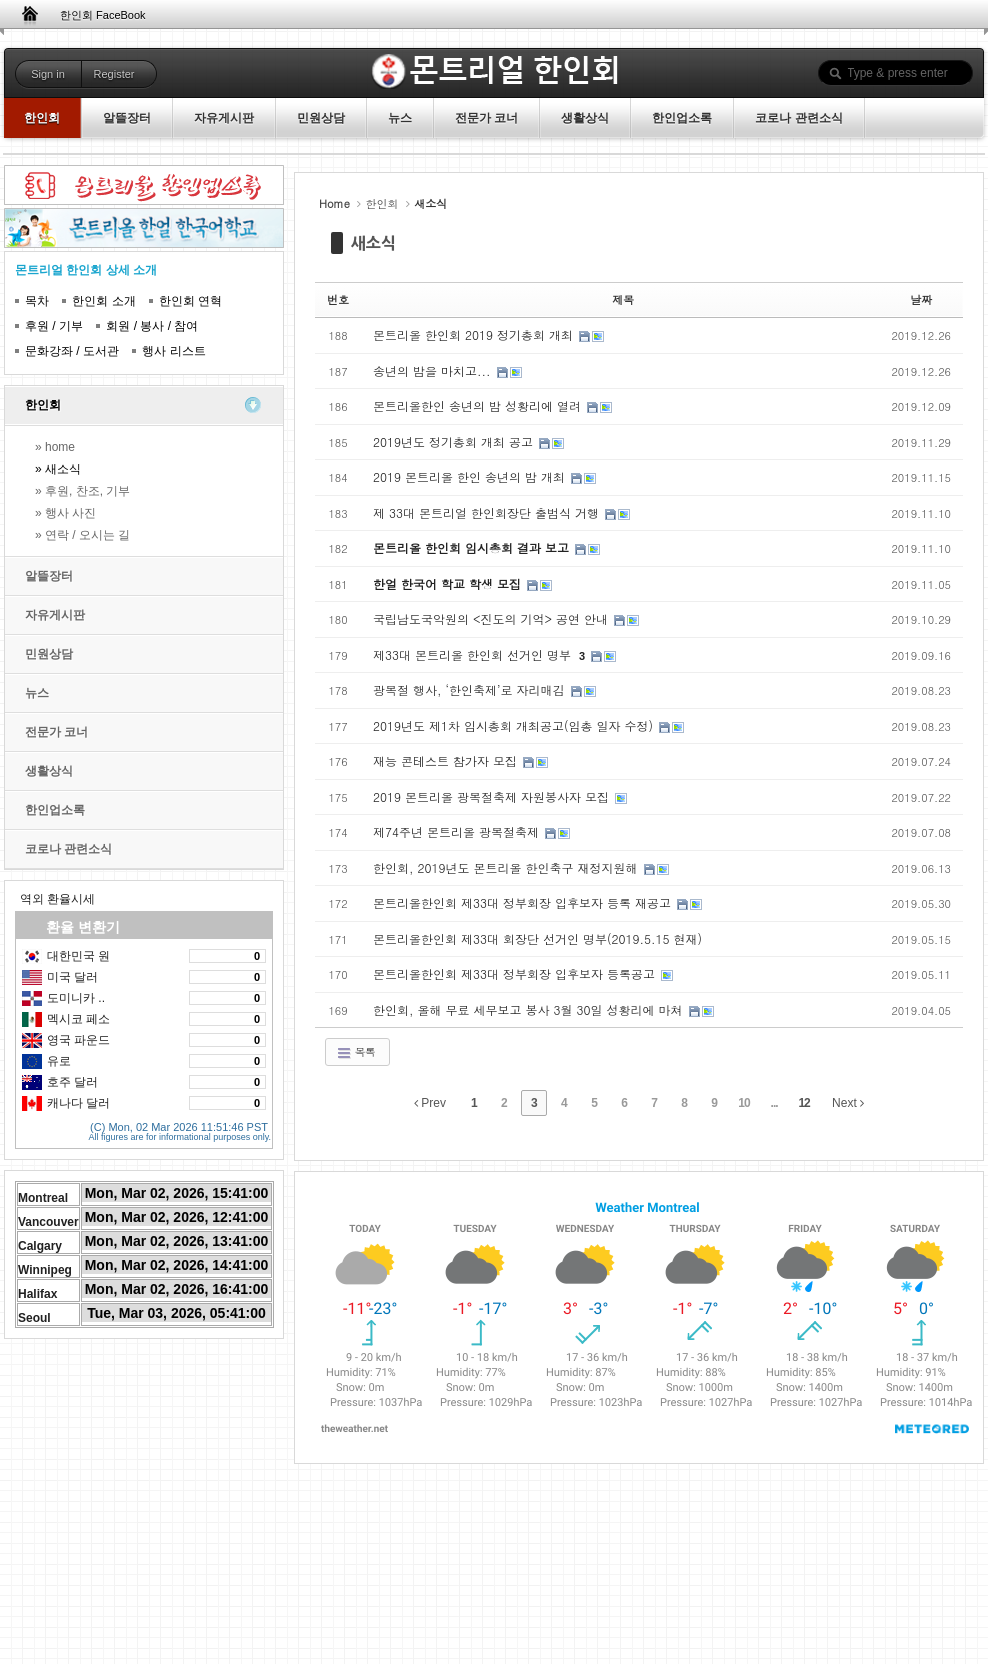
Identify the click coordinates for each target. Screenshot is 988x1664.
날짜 (921, 299)
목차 (37, 301)
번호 (338, 299)
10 (743, 1103)
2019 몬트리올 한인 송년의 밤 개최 (471, 476)
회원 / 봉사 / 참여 (152, 326)
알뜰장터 (49, 576)
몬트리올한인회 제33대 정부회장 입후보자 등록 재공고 (524, 902)
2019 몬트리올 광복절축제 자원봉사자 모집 (493, 796)
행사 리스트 (173, 351)
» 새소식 (58, 469)
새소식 (373, 243)
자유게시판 (55, 615)
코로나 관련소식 (68, 849)
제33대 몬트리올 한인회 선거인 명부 (474, 654)
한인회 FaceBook (103, 15)
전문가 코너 (56, 732)
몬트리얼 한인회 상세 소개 (86, 270)
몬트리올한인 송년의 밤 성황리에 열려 (479, 405)
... (774, 1103)
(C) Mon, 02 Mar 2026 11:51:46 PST (179, 1124)
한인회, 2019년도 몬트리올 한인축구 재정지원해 (507, 867)
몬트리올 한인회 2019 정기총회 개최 (475, 334)
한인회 (43, 405)
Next (848, 1103)
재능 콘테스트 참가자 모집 (447, 760)
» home (55, 447)
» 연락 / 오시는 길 (82, 535)
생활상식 (49, 771)
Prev (430, 1103)
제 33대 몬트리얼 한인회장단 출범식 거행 (488, 512)
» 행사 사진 (65, 513)
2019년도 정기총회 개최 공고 (455, 441)
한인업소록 (55, 810)
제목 (623, 299)
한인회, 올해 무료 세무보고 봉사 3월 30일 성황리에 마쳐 (530, 1009)
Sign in (48, 74)
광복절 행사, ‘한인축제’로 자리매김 (471, 689)
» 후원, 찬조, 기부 (82, 491)
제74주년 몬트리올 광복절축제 (458, 831)
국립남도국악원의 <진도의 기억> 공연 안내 (492, 618)
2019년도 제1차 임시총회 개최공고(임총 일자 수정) (515, 725)
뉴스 (37, 693)
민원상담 (49, 654)
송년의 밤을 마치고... (434, 370)
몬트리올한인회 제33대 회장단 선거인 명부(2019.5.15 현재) (537, 938)
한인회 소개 (103, 301)
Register (114, 74)
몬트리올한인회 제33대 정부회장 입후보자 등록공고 (516, 973)
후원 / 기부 (54, 326)
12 (803, 1103)
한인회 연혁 (190, 301)
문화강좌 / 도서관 (72, 351)
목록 (355, 1052)
